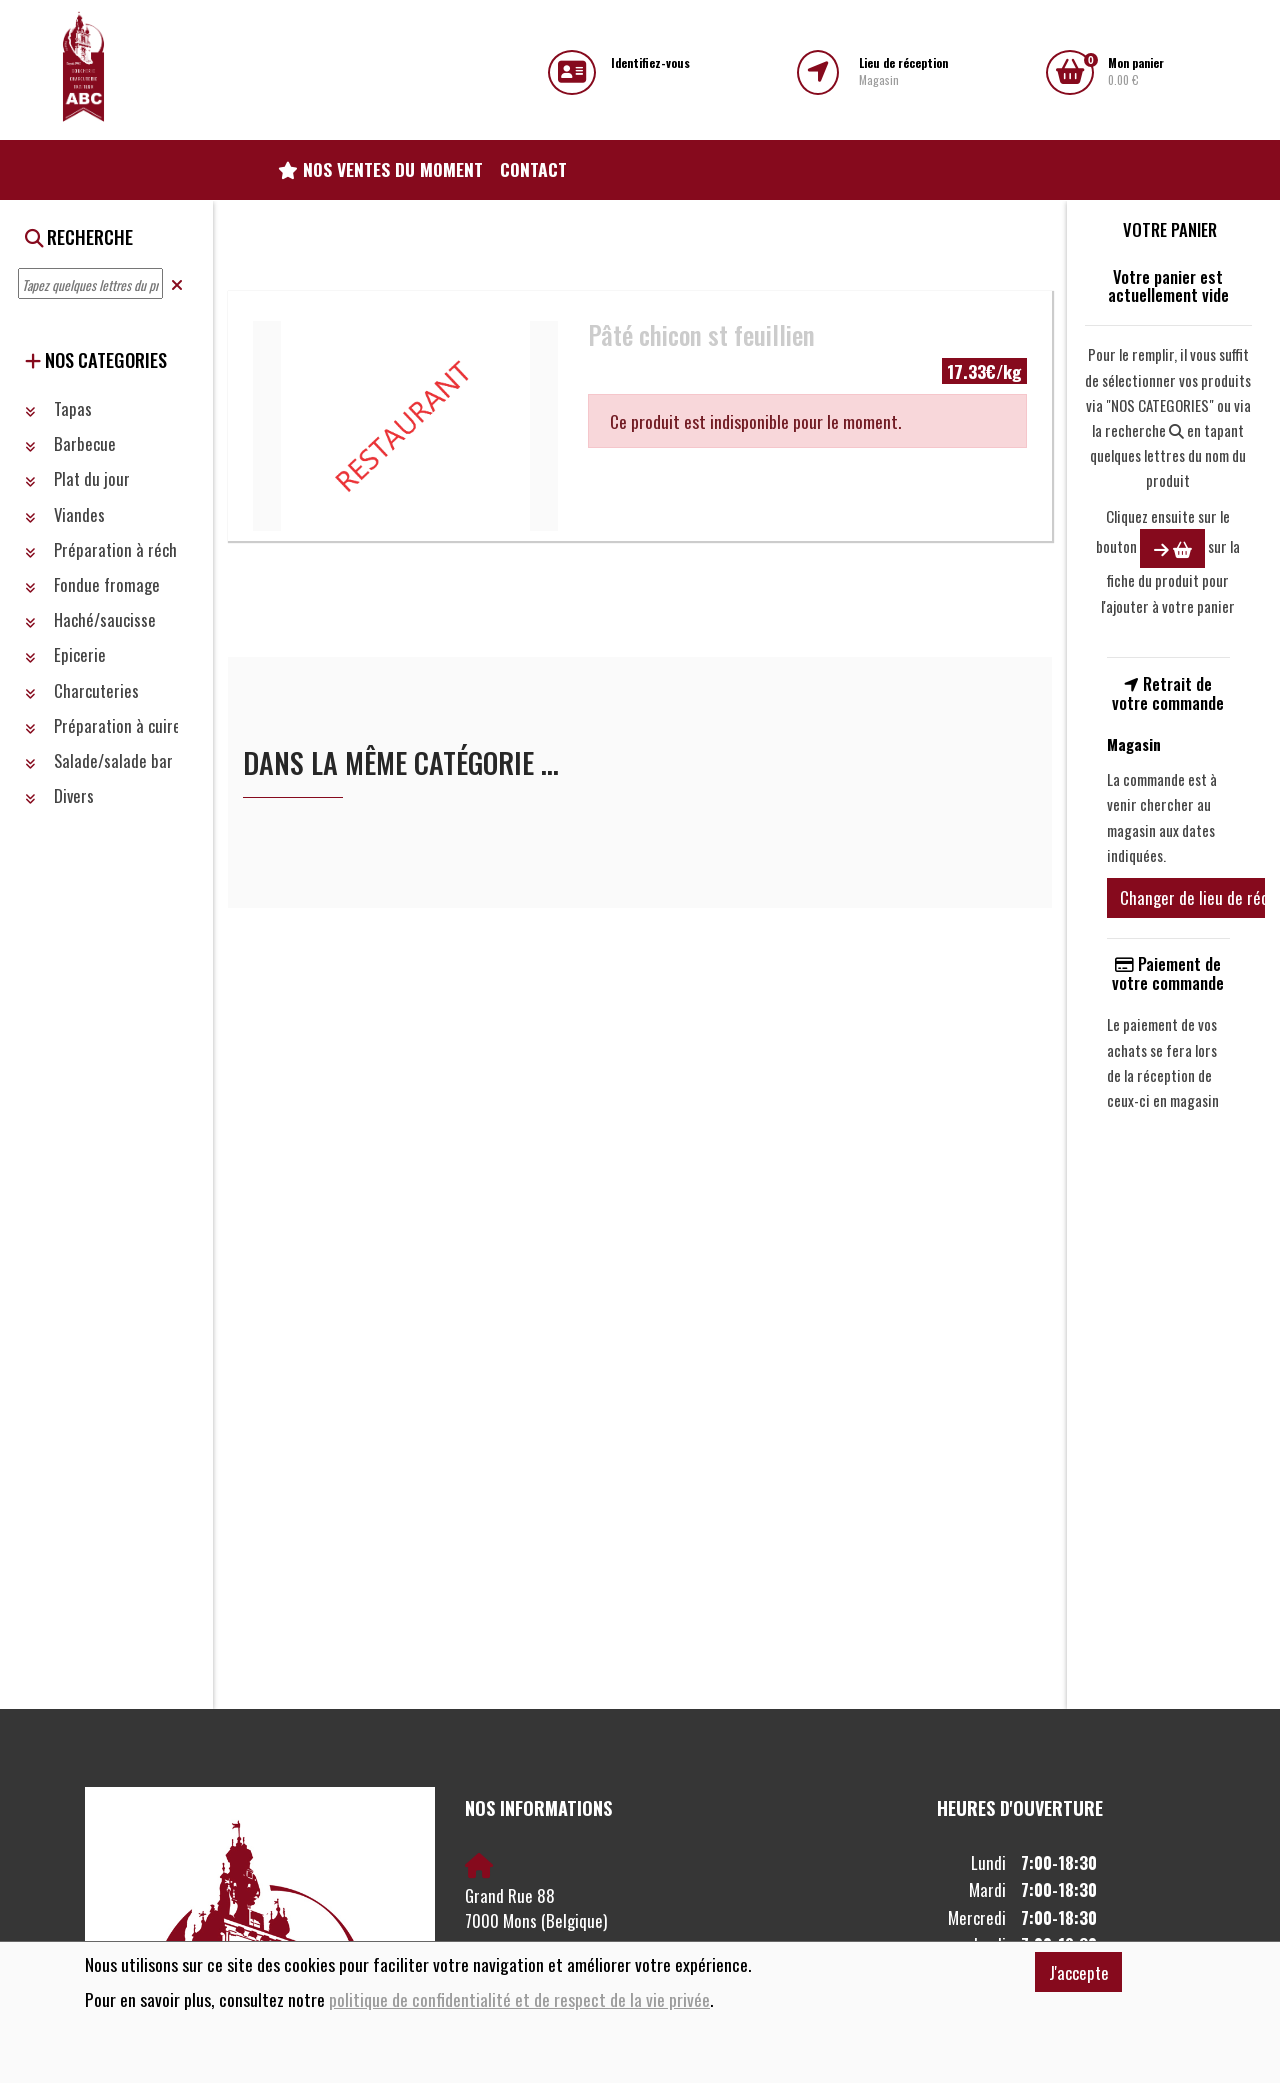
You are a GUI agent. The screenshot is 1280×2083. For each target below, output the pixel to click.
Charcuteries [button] (82, 690)
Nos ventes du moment (380, 169)
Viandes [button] (65, 514)
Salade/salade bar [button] (99, 760)
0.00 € (1136, 71)
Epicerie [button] (65, 654)
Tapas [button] (58, 408)
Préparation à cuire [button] (103, 725)
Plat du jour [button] (77, 478)
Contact (533, 169)
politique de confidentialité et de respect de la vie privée (519, 1999)
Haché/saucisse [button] (90, 619)
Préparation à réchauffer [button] (120, 549)
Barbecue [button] (70, 443)
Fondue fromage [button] (92, 584)
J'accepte (1079, 1972)
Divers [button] (59, 795)
